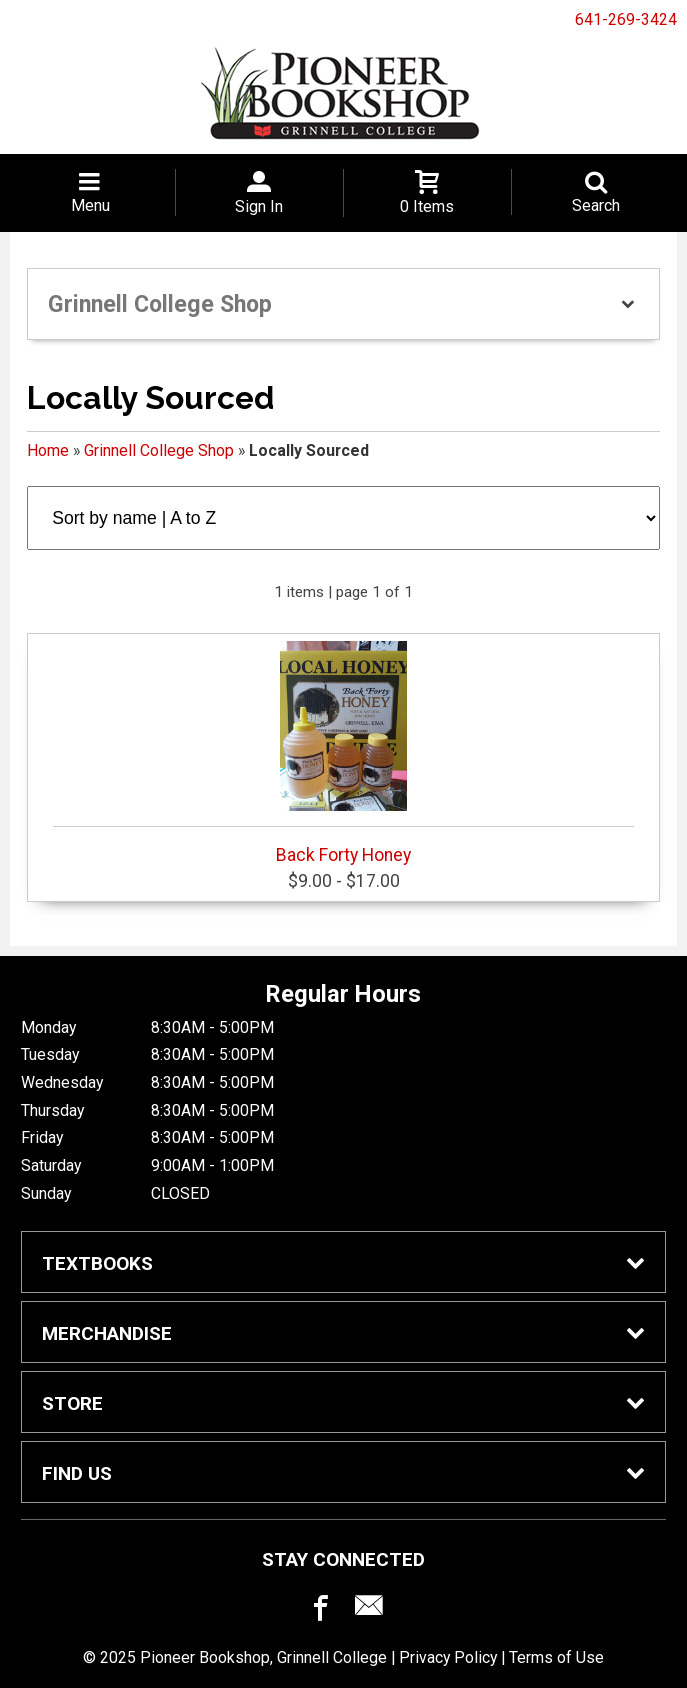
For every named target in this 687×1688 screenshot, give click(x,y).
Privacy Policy (448, 1657)
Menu (90, 205)
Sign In (259, 206)
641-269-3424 (626, 19)
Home (48, 450)
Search (596, 205)
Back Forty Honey (343, 753)
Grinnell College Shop (159, 450)
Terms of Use (556, 1657)
